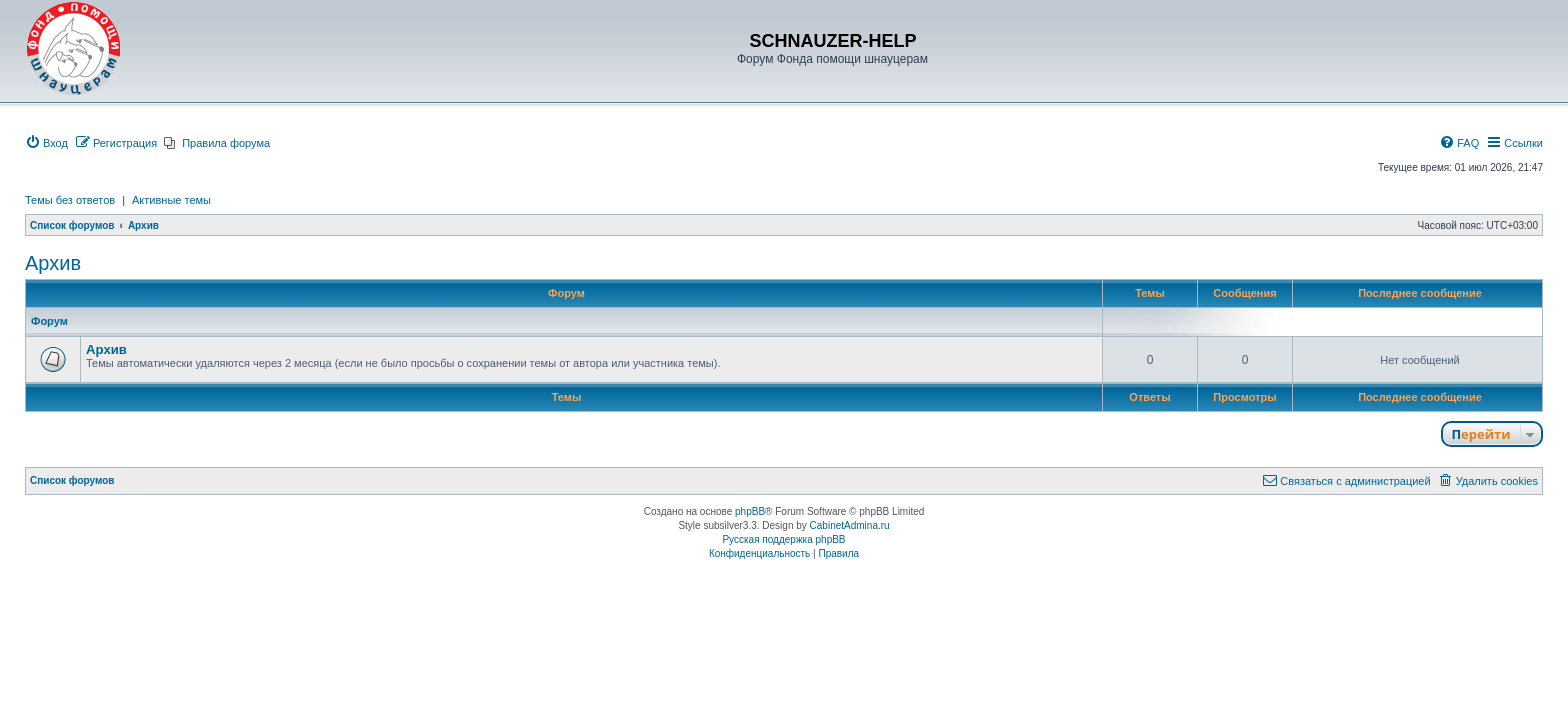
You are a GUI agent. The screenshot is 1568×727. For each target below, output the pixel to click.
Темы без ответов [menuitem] (70, 200)
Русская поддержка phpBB (783, 539)
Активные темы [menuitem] (171, 200)
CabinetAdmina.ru (850, 525)
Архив (53, 263)
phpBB (750, 511)
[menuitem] (46, 143)
